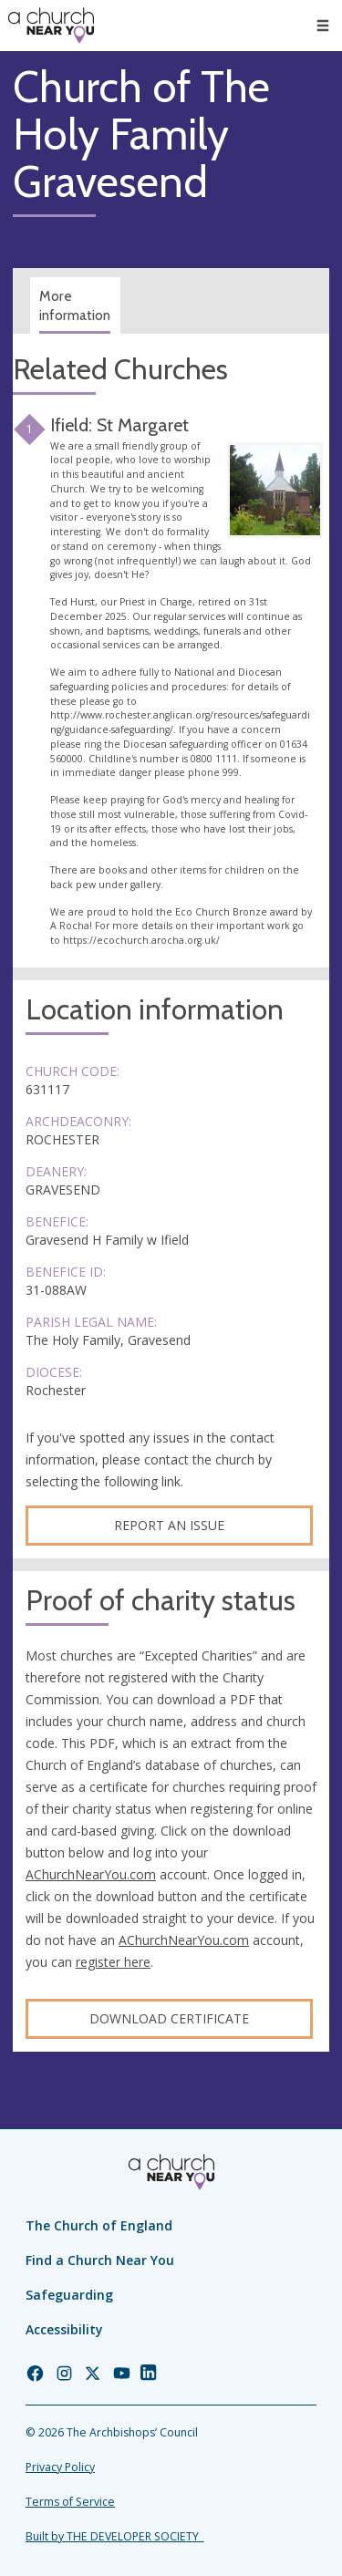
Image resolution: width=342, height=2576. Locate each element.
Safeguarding (69, 2294)
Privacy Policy (60, 2467)
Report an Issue (169, 1525)
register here (113, 1962)
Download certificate (169, 2018)
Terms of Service (70, 2501)
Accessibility (64, 2329)
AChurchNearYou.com (91, 1874)
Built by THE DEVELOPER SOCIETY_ (114, 2536)
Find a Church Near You (100, 2260)
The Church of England (99, 2225)
